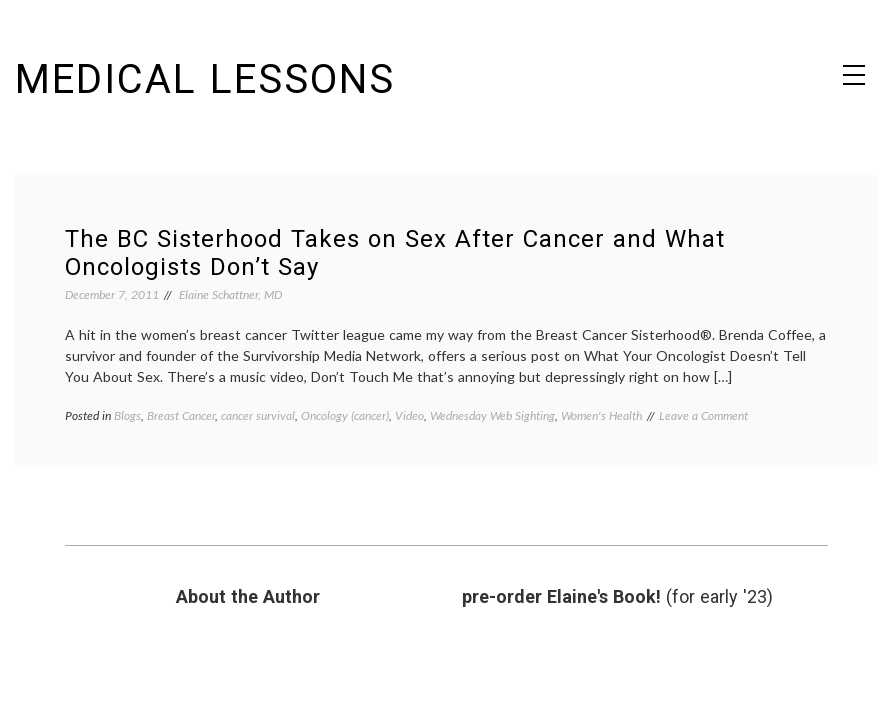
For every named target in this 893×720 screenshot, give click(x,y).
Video (409, 415)
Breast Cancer (181, 415)
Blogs (127, 415)
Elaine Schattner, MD (230, 294)
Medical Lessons (205, 79)
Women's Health (601, 415)
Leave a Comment (703, 415)
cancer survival (258, 415)
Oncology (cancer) (345, 415)
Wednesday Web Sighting (492, 415)
